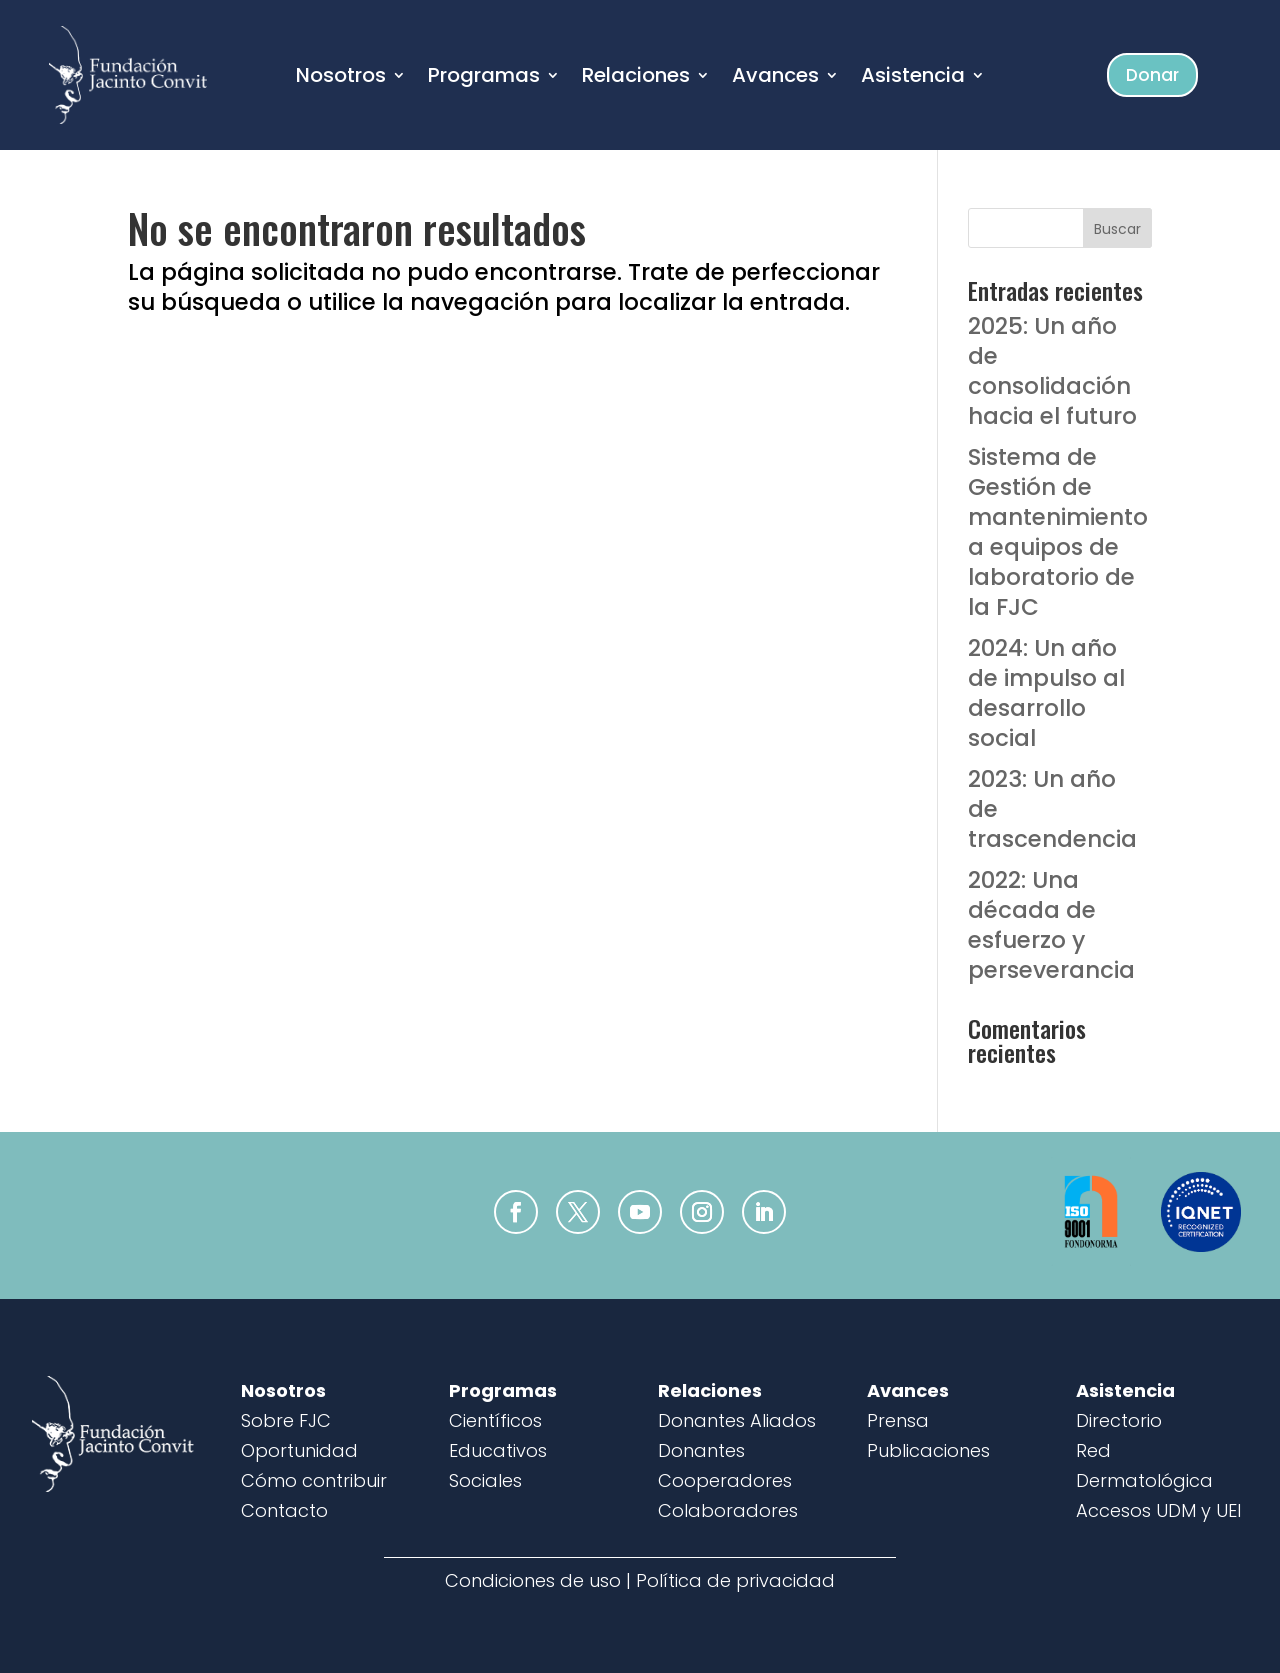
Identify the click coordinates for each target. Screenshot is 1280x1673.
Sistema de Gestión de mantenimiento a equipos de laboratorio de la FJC (1058, 531)
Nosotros (341, 78)
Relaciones (636, 78)
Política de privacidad (735, 1580)
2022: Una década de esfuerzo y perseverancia (1051, 925)
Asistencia (913, 78)
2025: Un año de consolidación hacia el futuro (1052, 371)
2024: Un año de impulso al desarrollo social (1046, 693)
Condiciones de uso (533, 1580)
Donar (1152, 75)
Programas (484, 78)
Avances (775, 78)
